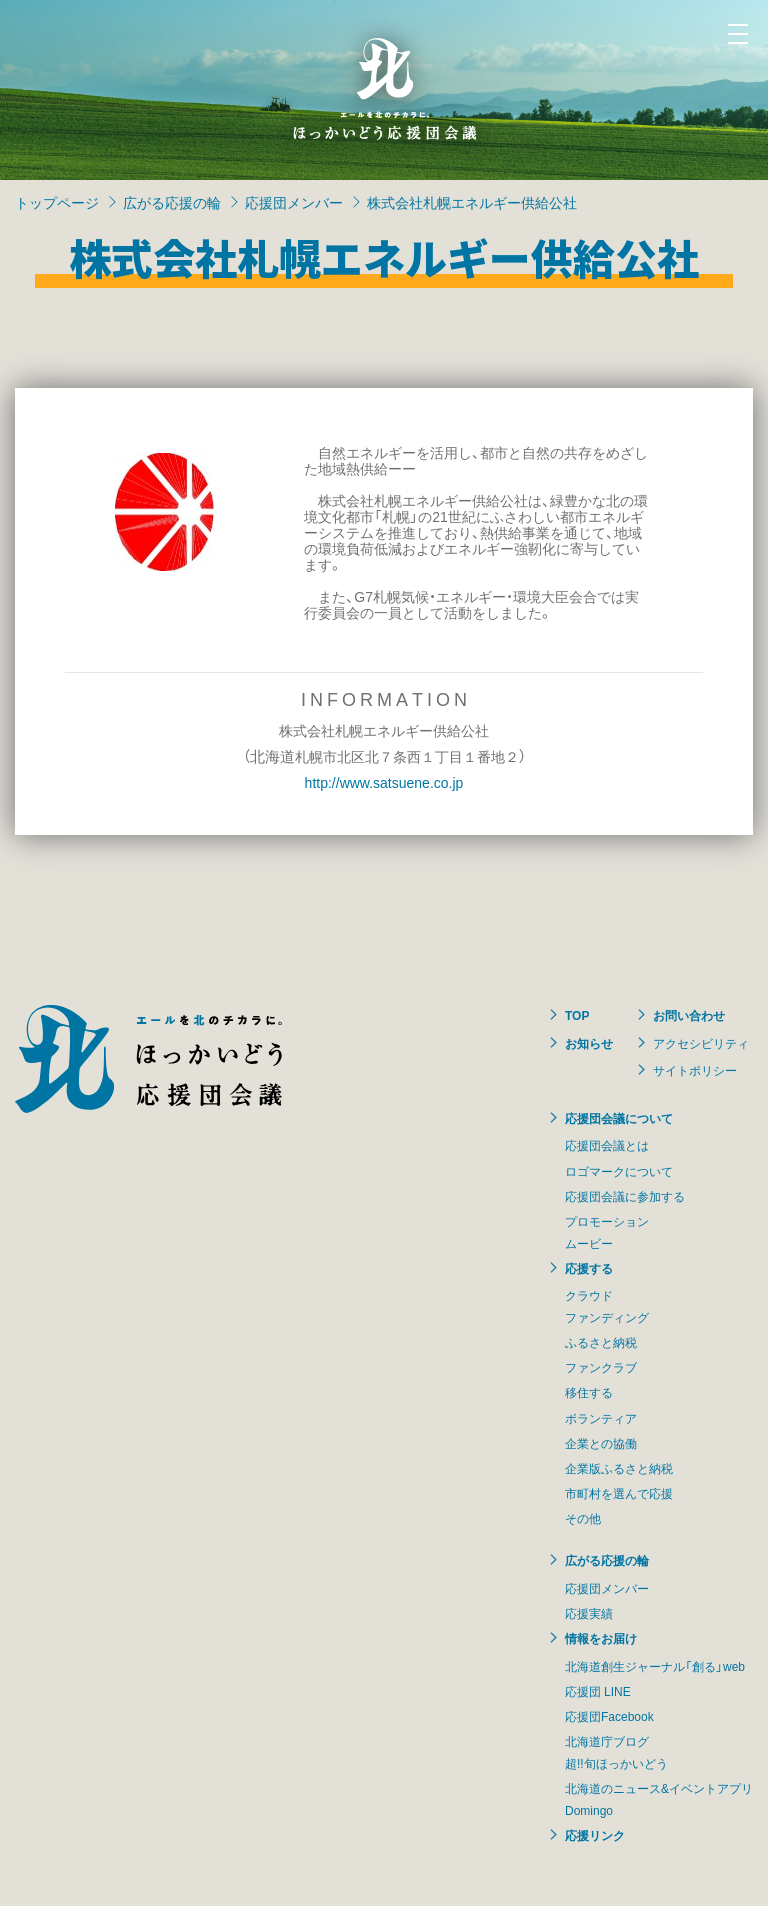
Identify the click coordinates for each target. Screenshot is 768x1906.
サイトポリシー (695, 1070)
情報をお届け (601, 1638)
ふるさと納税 (601, 1342)
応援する (589, 1268)
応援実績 (589, 1613)
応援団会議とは (607, 1145)
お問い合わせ (689, 1015)
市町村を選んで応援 (619, 1493)
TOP (577, 1015)
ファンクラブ (601, 1367)
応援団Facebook (609, 1716)
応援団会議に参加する (625, 1196)
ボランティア (601, 1418)
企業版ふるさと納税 (619, 1468)
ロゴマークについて (619, 1171)
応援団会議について (619, 1118)
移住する (589, 1392)
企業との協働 (601, 1443)
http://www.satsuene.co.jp (384, 782)
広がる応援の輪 (172, 202)
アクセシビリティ (701, 1043)
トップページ (57, 202)
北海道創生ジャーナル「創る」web (655, 1666)
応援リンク (595, 1835)
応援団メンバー (294, 202)
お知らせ (589, 1043)
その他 (583, 1518)
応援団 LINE (598, 1691)
